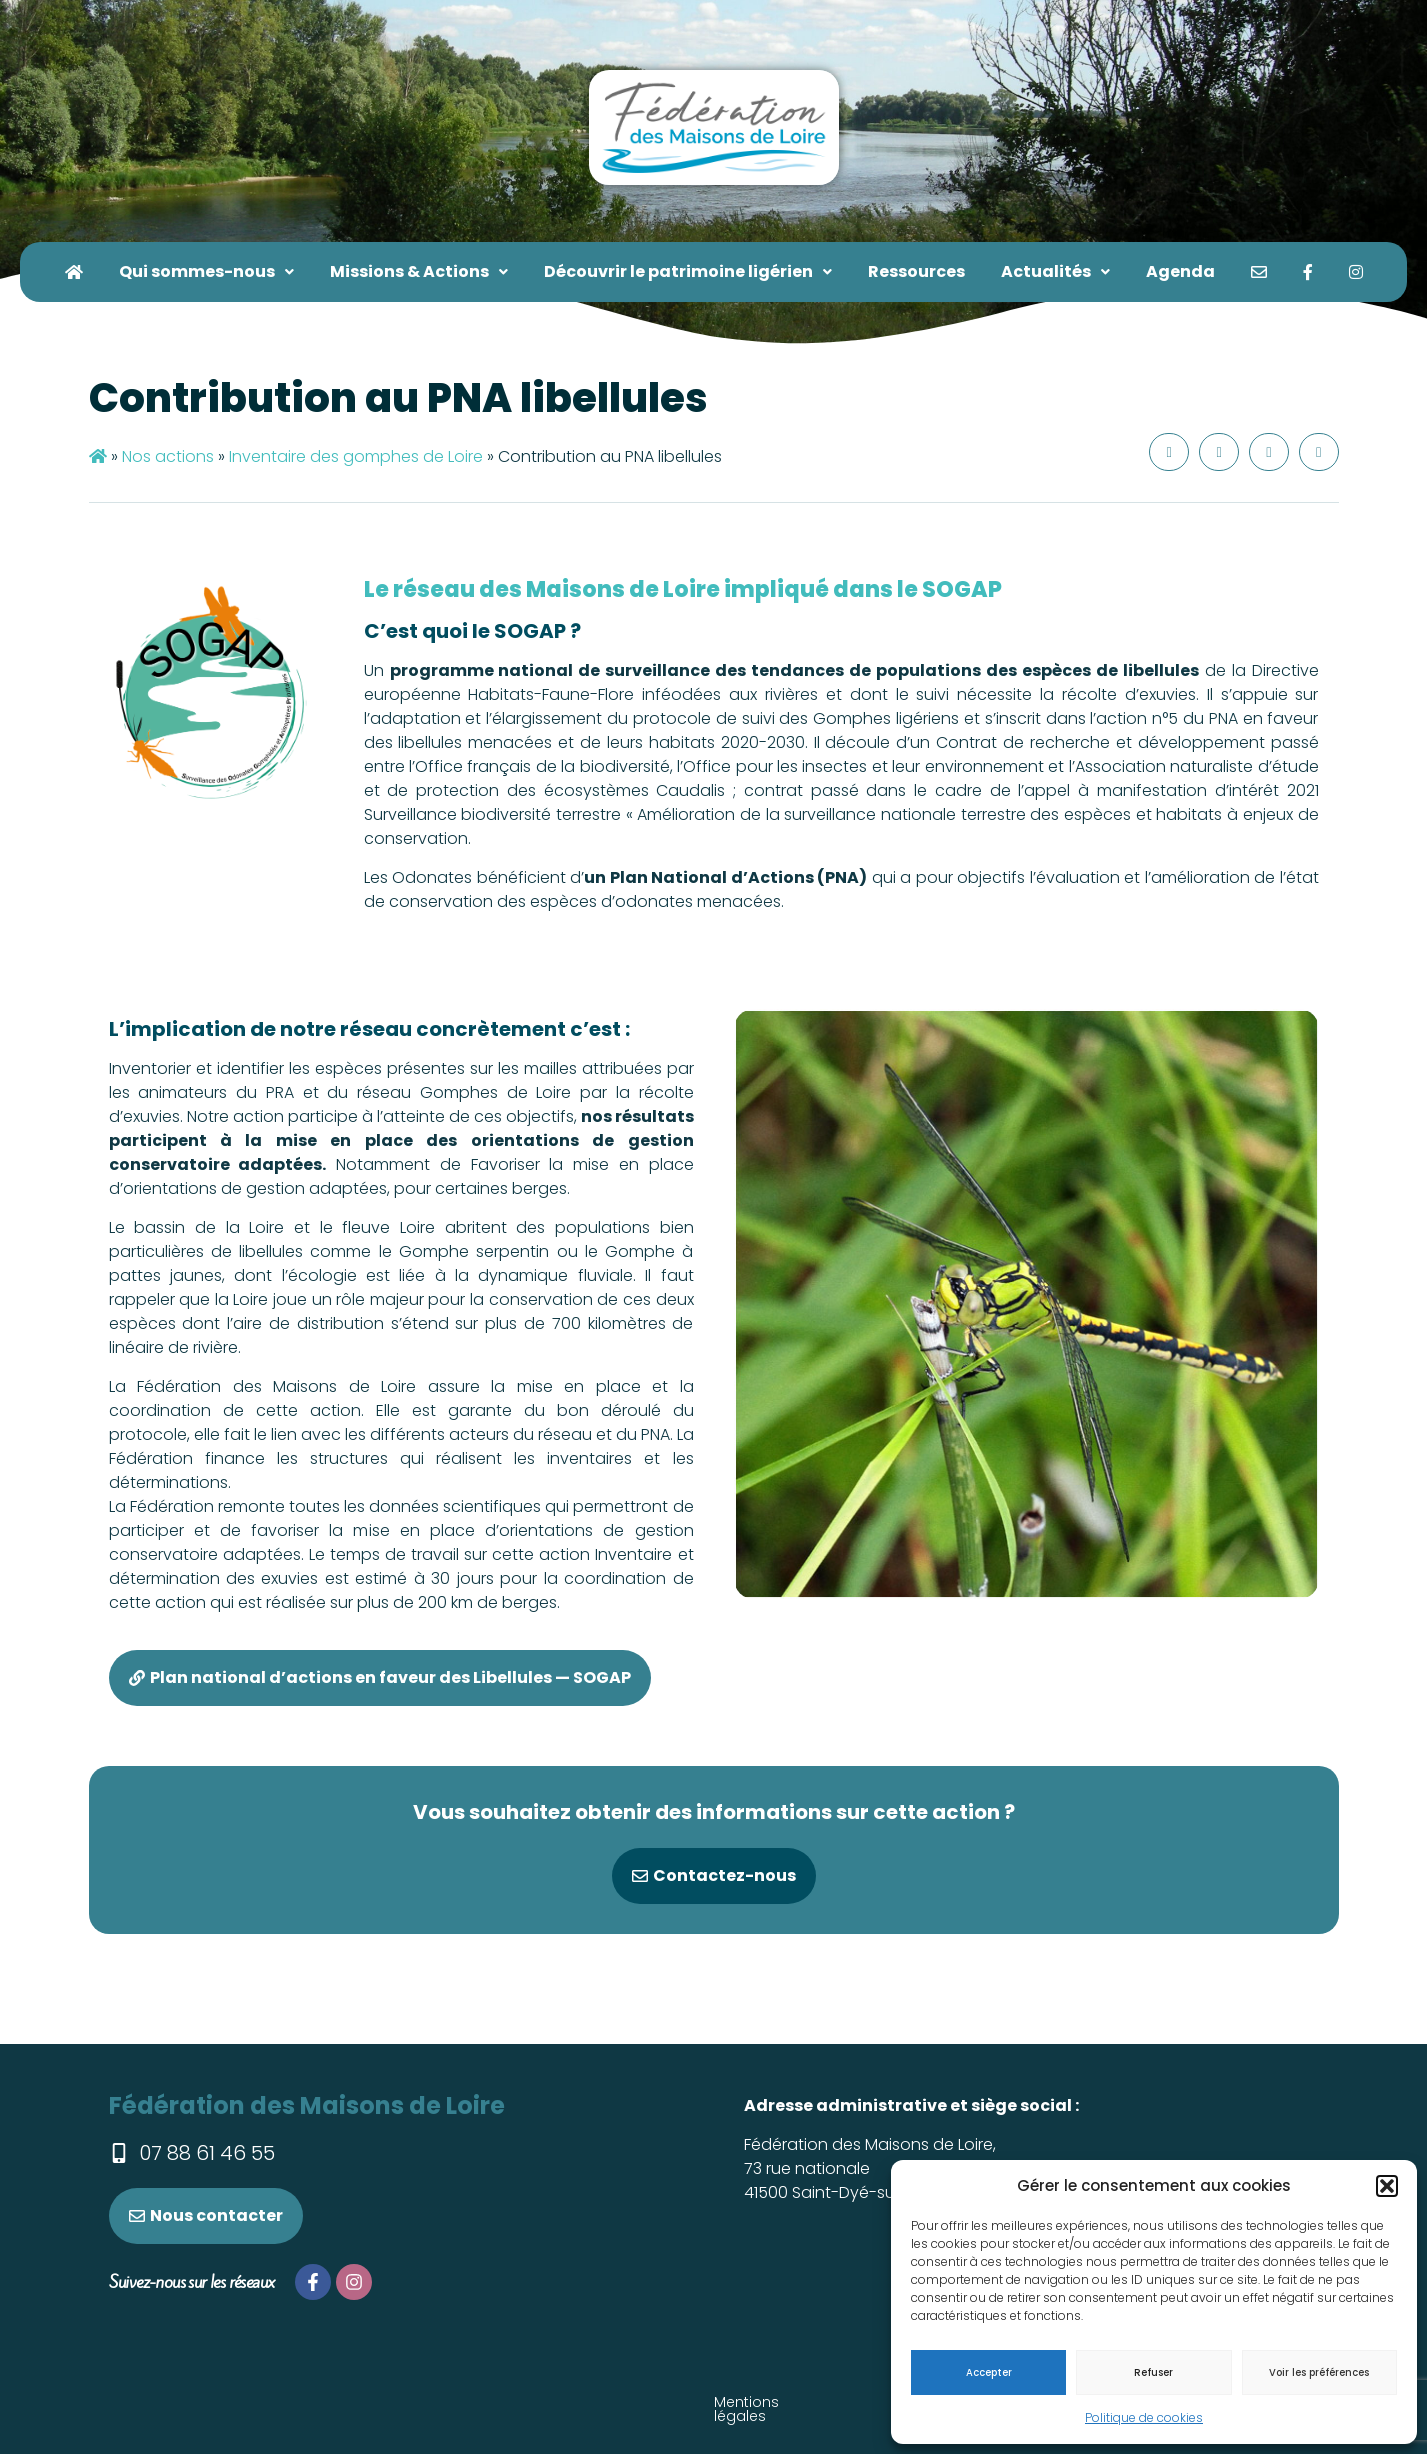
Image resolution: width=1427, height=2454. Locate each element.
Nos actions (168, 456)
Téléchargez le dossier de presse (559, 2402)
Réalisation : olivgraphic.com (830, 2402)
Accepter (989, 2372)
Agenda (1180, 271)
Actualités (1055, 271)
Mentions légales (330, 2402)
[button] (1387, 2186)
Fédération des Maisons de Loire (307, 2105)
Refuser (1154, 2372)
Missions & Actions (419, 271)
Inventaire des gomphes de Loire (356, 456)
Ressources (916, 271)
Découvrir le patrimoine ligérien (688, 271)
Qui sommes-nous (206, 271)
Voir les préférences (1319, 2372)
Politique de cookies (1144, 2417)
